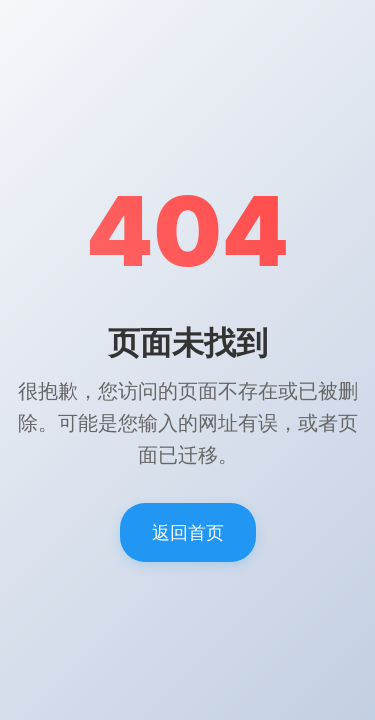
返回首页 (188, 532)
